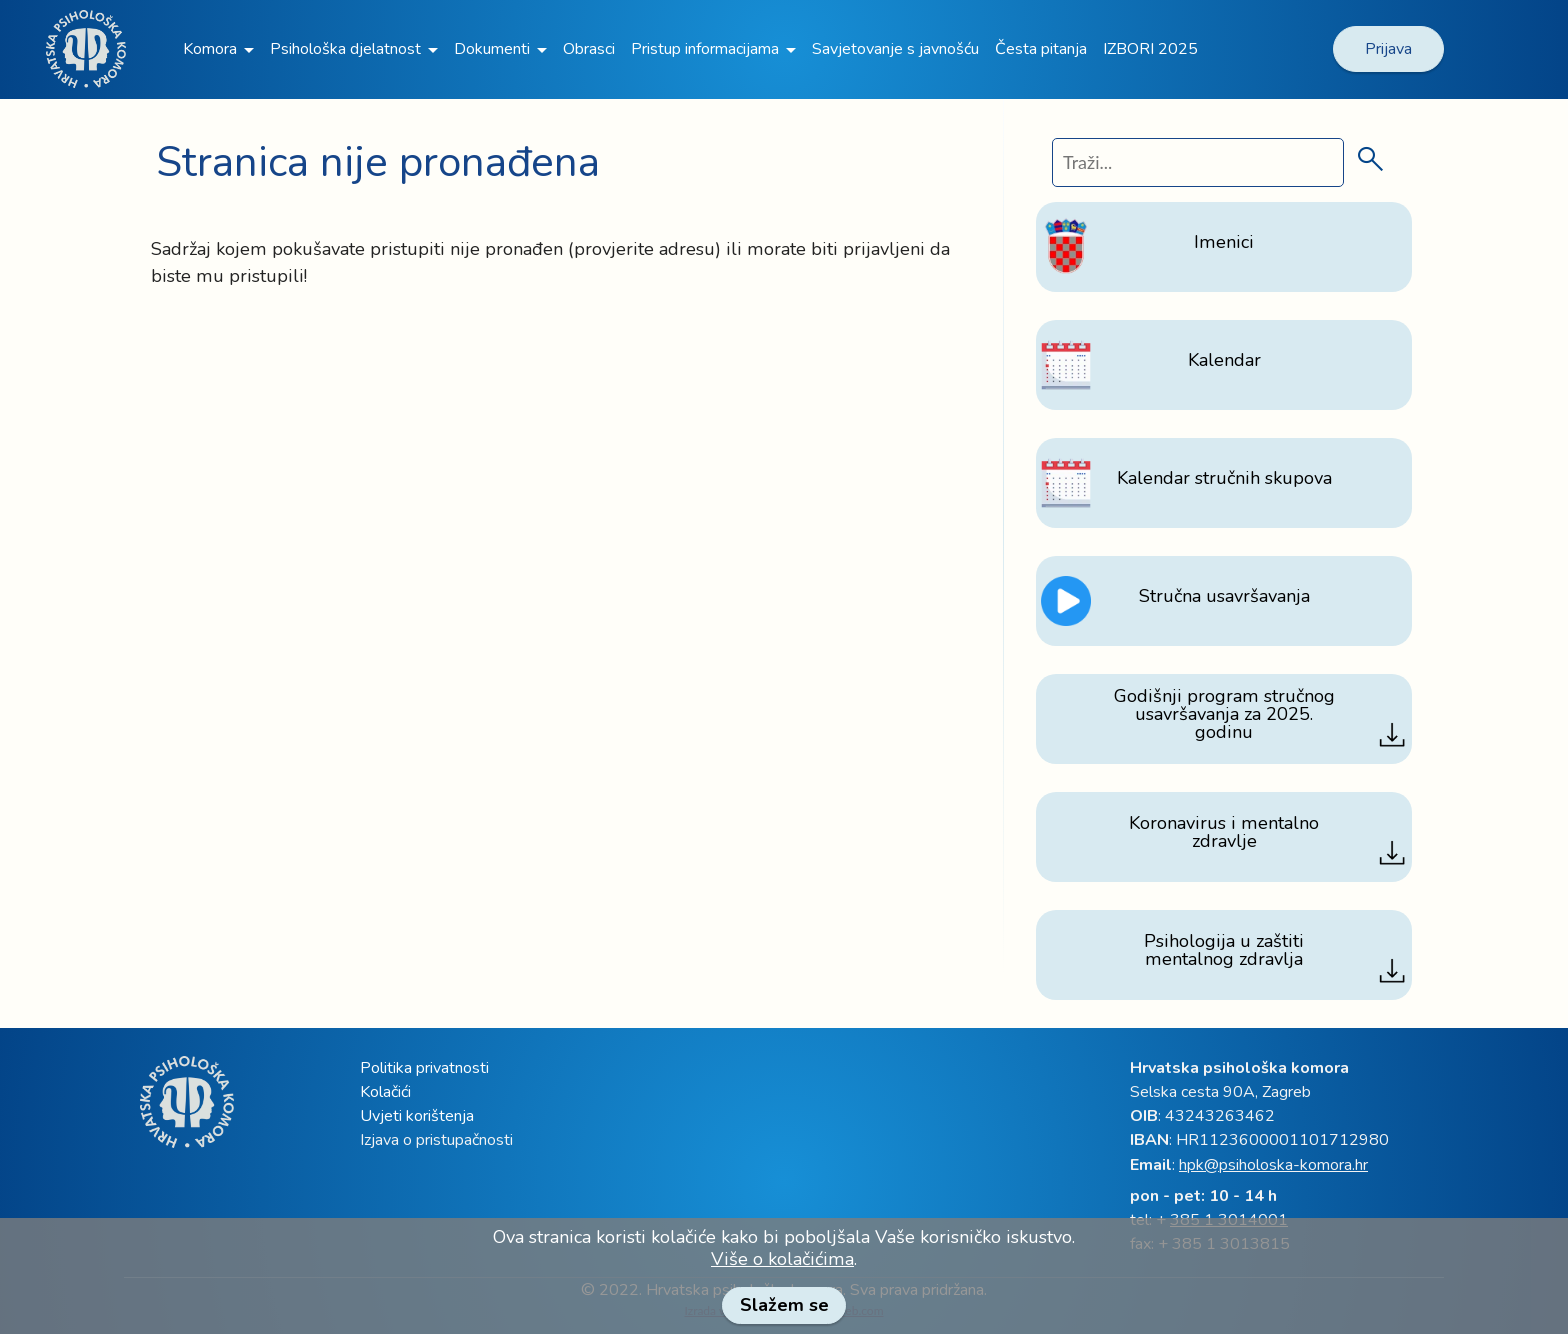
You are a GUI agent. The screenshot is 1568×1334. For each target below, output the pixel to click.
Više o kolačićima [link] (782, 1259)
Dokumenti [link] (492, 49)
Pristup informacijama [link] (705, 49)
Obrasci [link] (589, 49)
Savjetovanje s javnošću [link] (895, 49)
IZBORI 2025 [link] (1150, 49)
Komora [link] (210, 49)
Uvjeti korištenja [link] (417, 1116)
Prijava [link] (1388, 49)
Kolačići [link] (385, 1092)
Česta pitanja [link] (1041, 49)
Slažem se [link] (784, 1305)
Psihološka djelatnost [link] (345, 49)
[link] (1558, 17)
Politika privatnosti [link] (424, 1068)
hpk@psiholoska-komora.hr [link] (1273, 1165)
